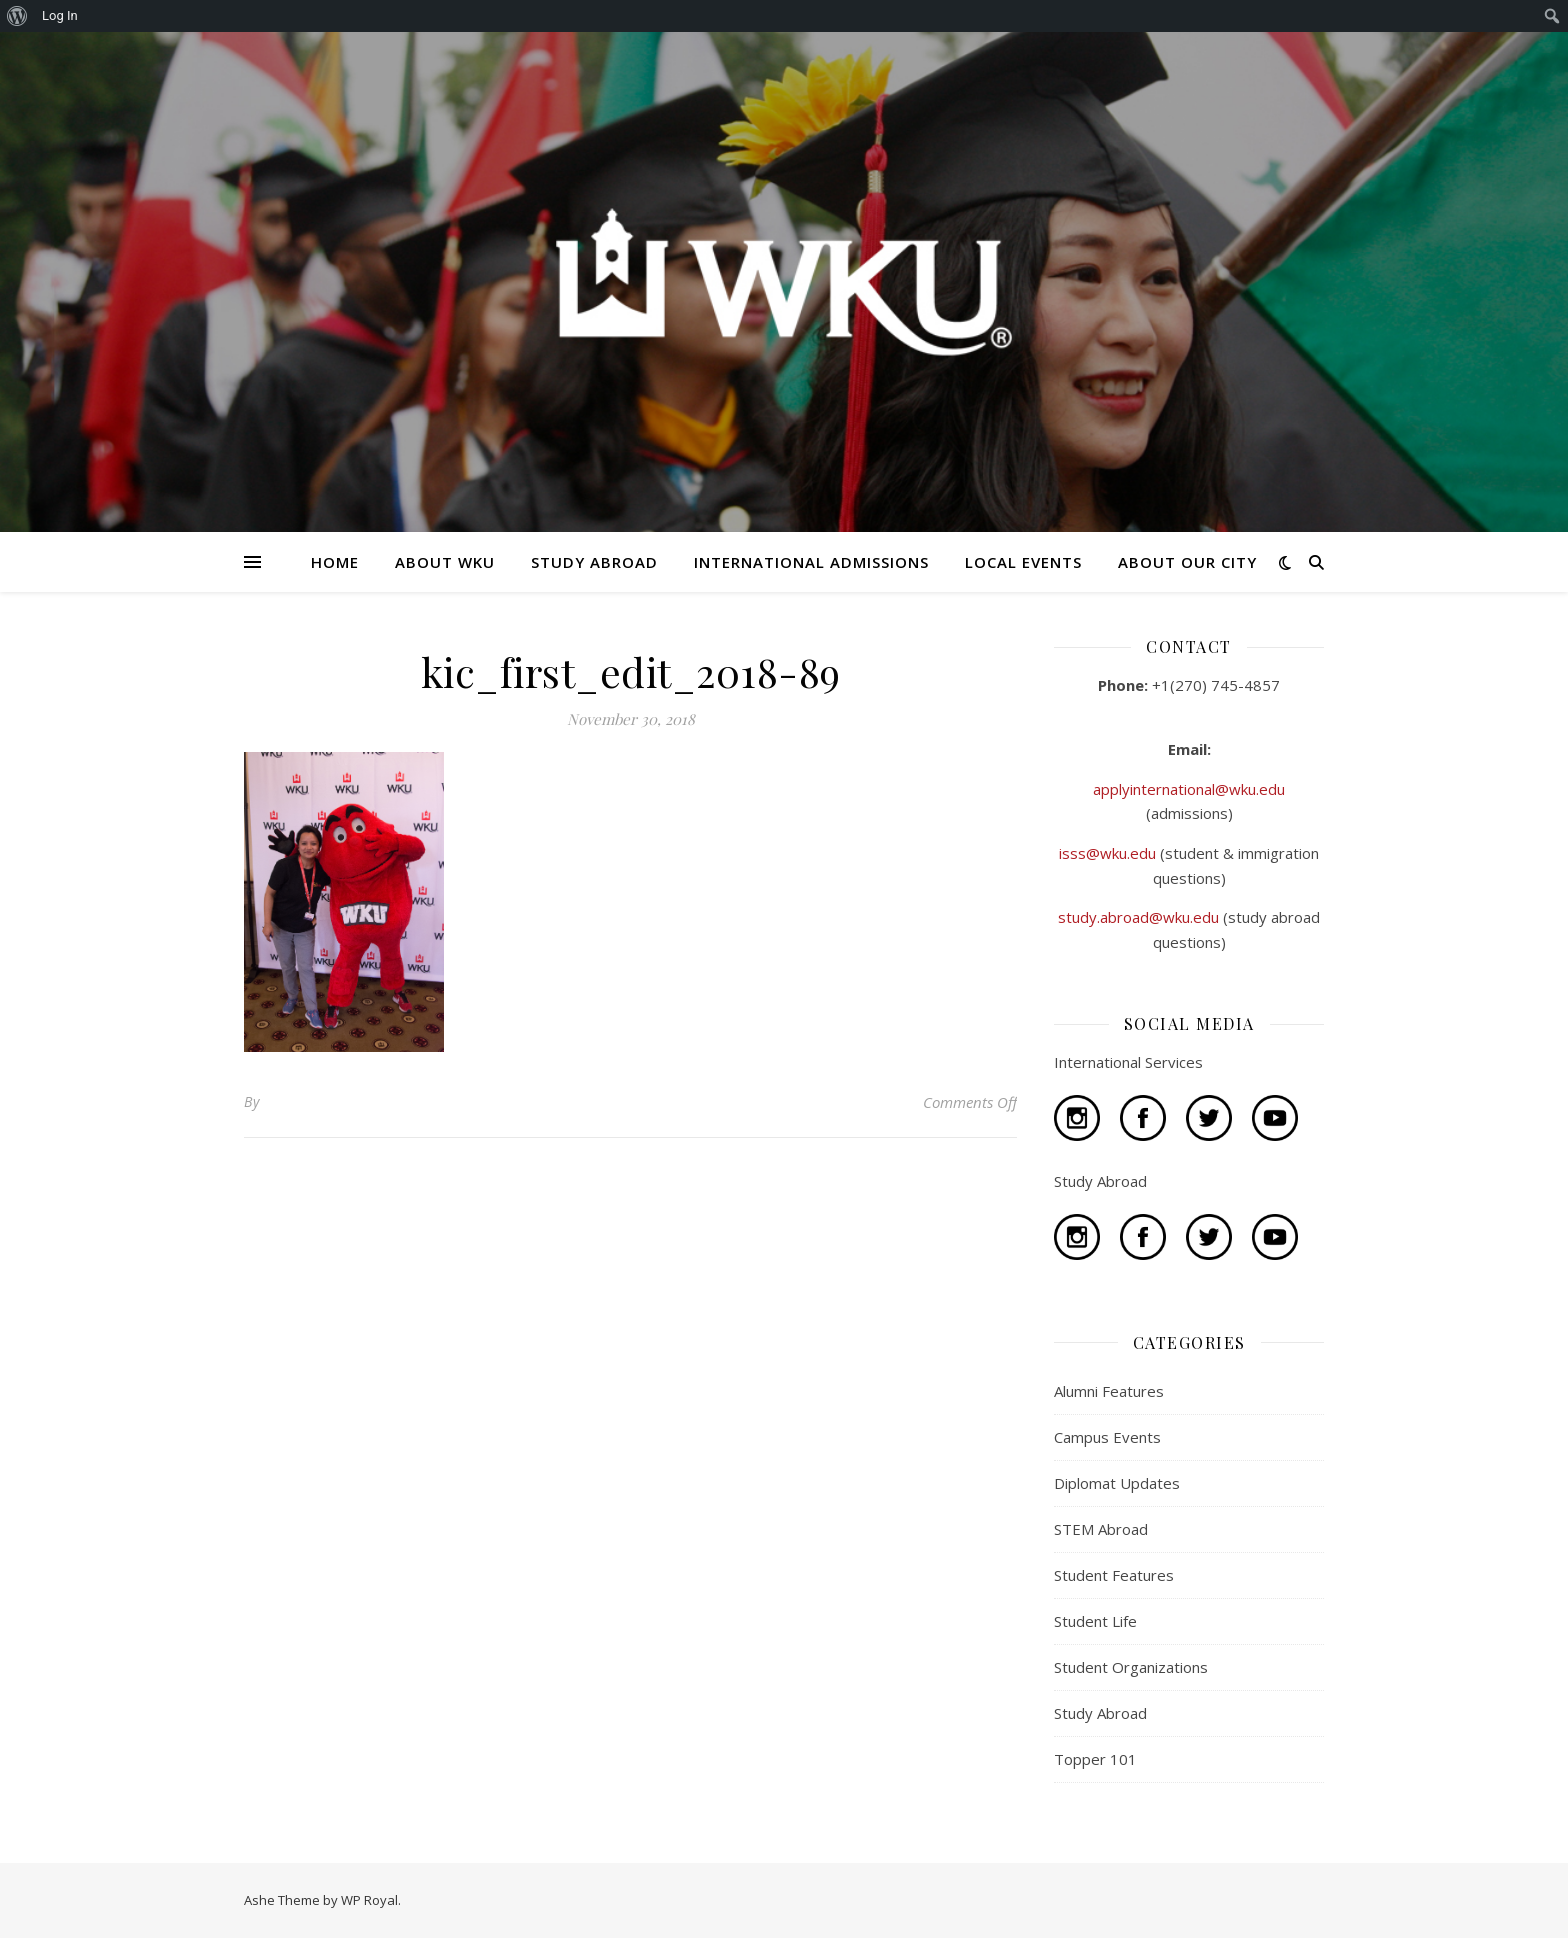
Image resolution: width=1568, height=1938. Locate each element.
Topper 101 (1095, 1759)
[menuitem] (17, 16)
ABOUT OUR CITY (1187, 562)
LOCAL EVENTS (1023, 562)
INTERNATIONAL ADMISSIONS (811, 562)
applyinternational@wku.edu (1189, 789)
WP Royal (369, 1900)
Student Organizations (1131, 1667)
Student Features (1114, 1575)
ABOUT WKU (445, 562)
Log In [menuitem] (60, 15)
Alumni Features (1109, 1391)
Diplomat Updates (1117, 1483)
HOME (335, 562)
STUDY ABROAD (594, 562)
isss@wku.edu (1109, 853)
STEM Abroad (1101, 1529)
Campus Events (1107, 1437)
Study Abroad (1100, 1713)
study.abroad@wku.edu (1140, 917)
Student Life (1095, 1621)
